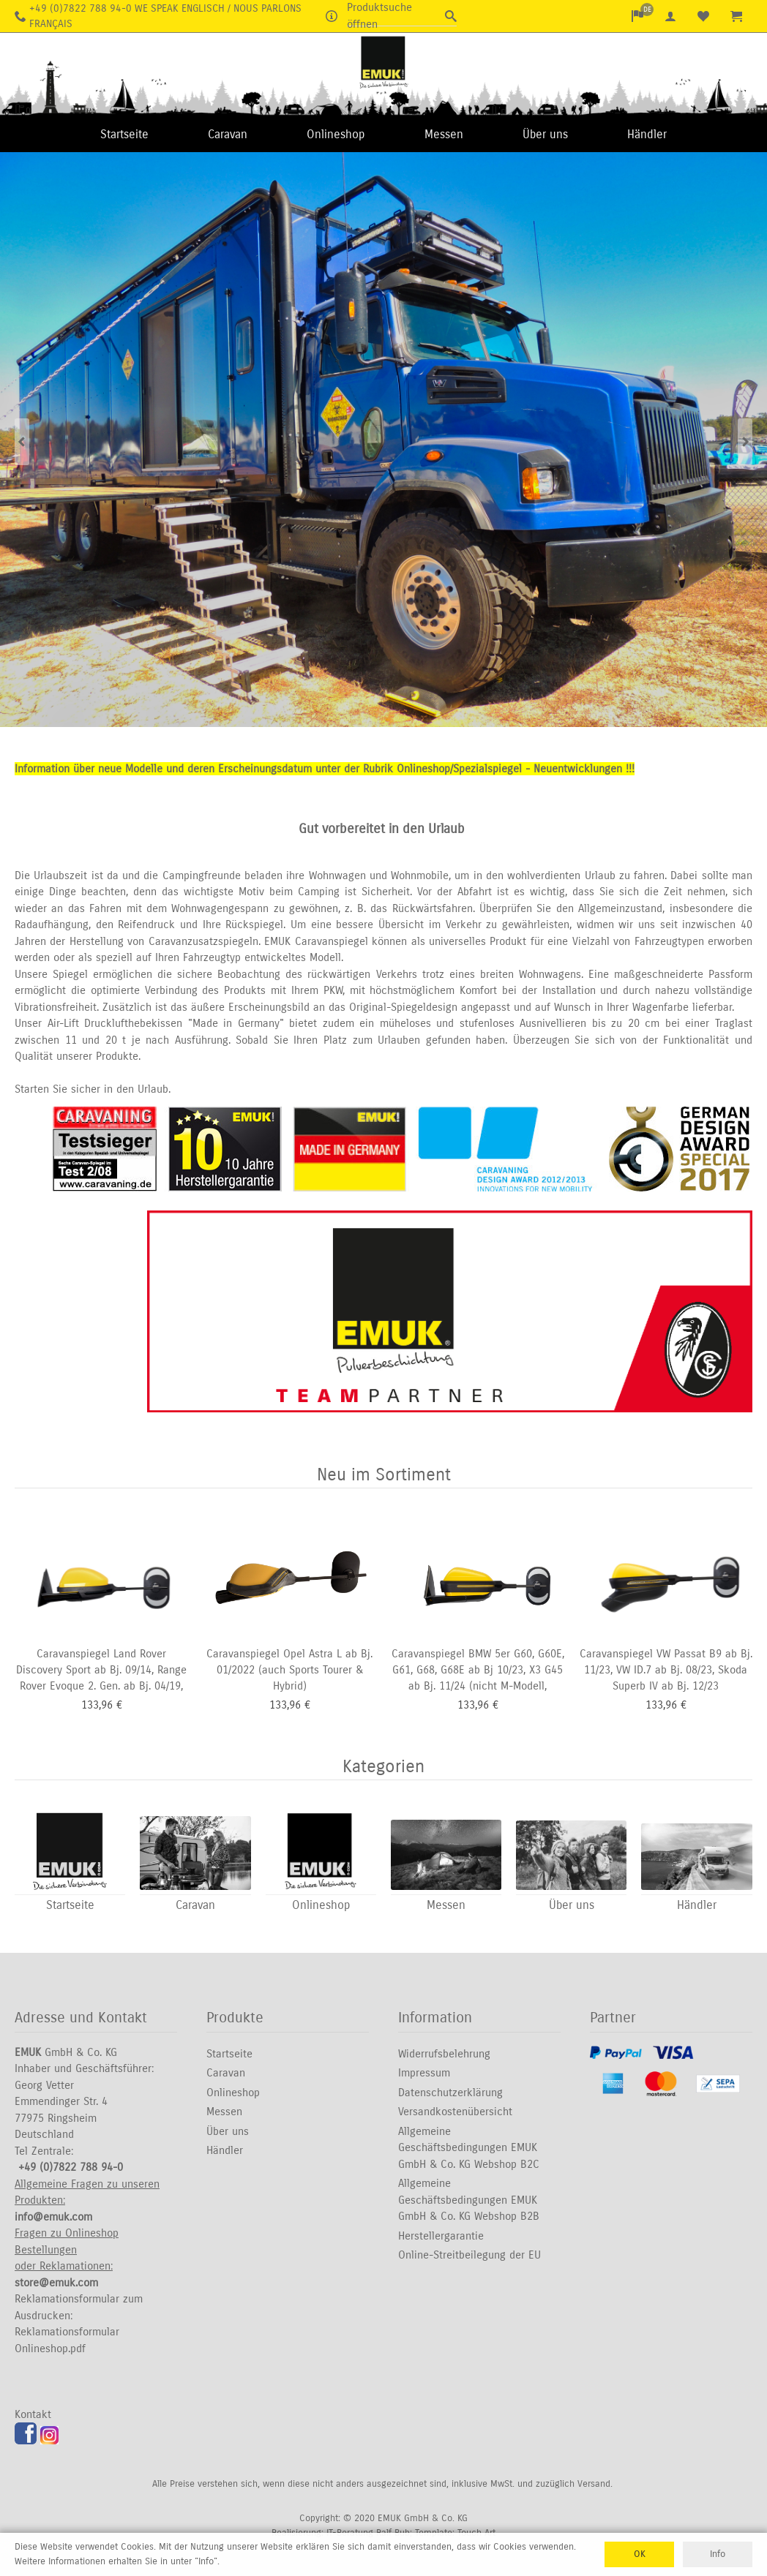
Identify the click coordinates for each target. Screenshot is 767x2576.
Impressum (424, 2073)
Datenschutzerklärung (450, 2093)
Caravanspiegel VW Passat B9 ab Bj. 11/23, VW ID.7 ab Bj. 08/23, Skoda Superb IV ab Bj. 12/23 (666, 1670)
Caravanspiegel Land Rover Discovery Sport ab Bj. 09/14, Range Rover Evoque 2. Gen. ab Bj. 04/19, (101, 1670)
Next (745, 441)
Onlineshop (335, 134)
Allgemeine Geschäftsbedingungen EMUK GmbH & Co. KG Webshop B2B (468, 2200)
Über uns (545, 134)
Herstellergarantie (441, 2236)
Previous (22, 441)
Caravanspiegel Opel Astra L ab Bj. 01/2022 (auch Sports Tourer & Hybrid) (289, 1670)
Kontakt (33, 2415)
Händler (647, 134)
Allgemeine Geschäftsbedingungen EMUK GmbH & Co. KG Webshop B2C (468, 2148)
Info (717, 2554)
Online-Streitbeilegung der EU (469, 2255)
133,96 (97, 1705)
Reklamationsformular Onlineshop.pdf (67, 2341)
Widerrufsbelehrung (444, 2054)
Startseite (124, 134)
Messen (443, 134)
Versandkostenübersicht (455, 2112)
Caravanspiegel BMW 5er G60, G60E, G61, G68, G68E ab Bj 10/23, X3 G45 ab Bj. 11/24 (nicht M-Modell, (478, 1670)
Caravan (227, 134)
